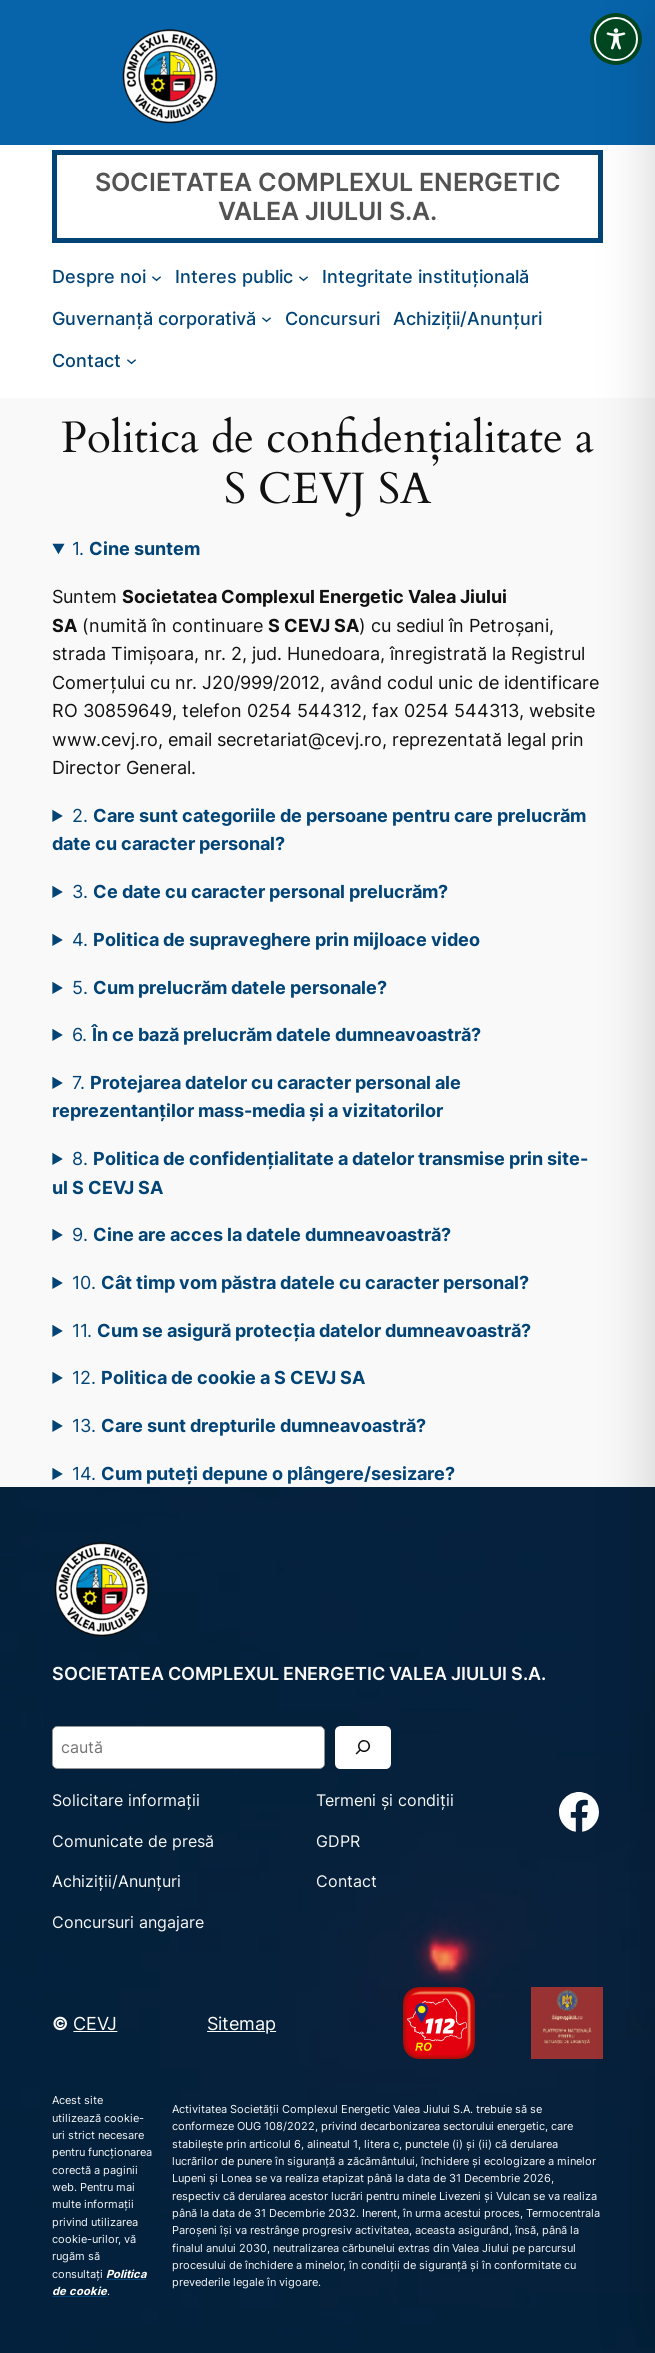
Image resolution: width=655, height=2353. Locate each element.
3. (260, 891)
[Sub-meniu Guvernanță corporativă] (266, 318)
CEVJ (95, 2023)
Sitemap (241, 2023)
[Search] (363, 1747)
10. (300, 1282)
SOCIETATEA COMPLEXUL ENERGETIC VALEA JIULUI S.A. (328, 196)
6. (276, 1034)
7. (256, 1096)
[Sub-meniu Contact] (131, 359)
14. (263, 1473)
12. (218, 1377)
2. (319, 829)
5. (229, 987)
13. (249, 1425)
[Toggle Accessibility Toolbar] (616, 39)
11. (301, 1330)
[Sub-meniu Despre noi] (156, 276)
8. (320, 1172)
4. (276, 939)
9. (261, 1234)
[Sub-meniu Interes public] (303, 276)
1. (136, 548)
